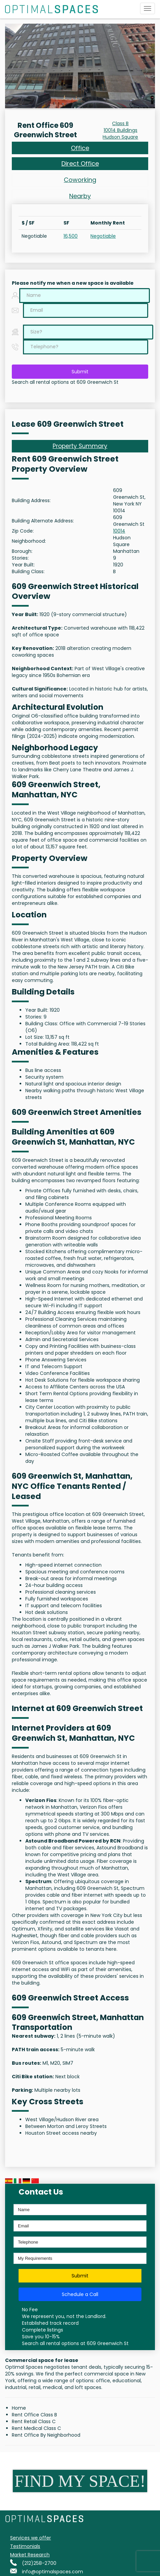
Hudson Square (120, 137)
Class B (120, 123)
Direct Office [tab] (80, 163)
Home (19, 2408)
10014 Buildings (120, 130)
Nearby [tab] (80, 196)
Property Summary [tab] (80, 446)
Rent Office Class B (34, 2414)
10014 (119, 531)
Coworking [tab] (80, 179)
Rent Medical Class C (36, 2428)
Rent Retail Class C (34, 2421)
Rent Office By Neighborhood (46, 2435)
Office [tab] (80, 148)
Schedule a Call (80, 2294)
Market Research (30, 2554)
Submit (80, 371)
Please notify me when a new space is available (73, 283)
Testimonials (25, 2546)
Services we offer (30, 2537)
